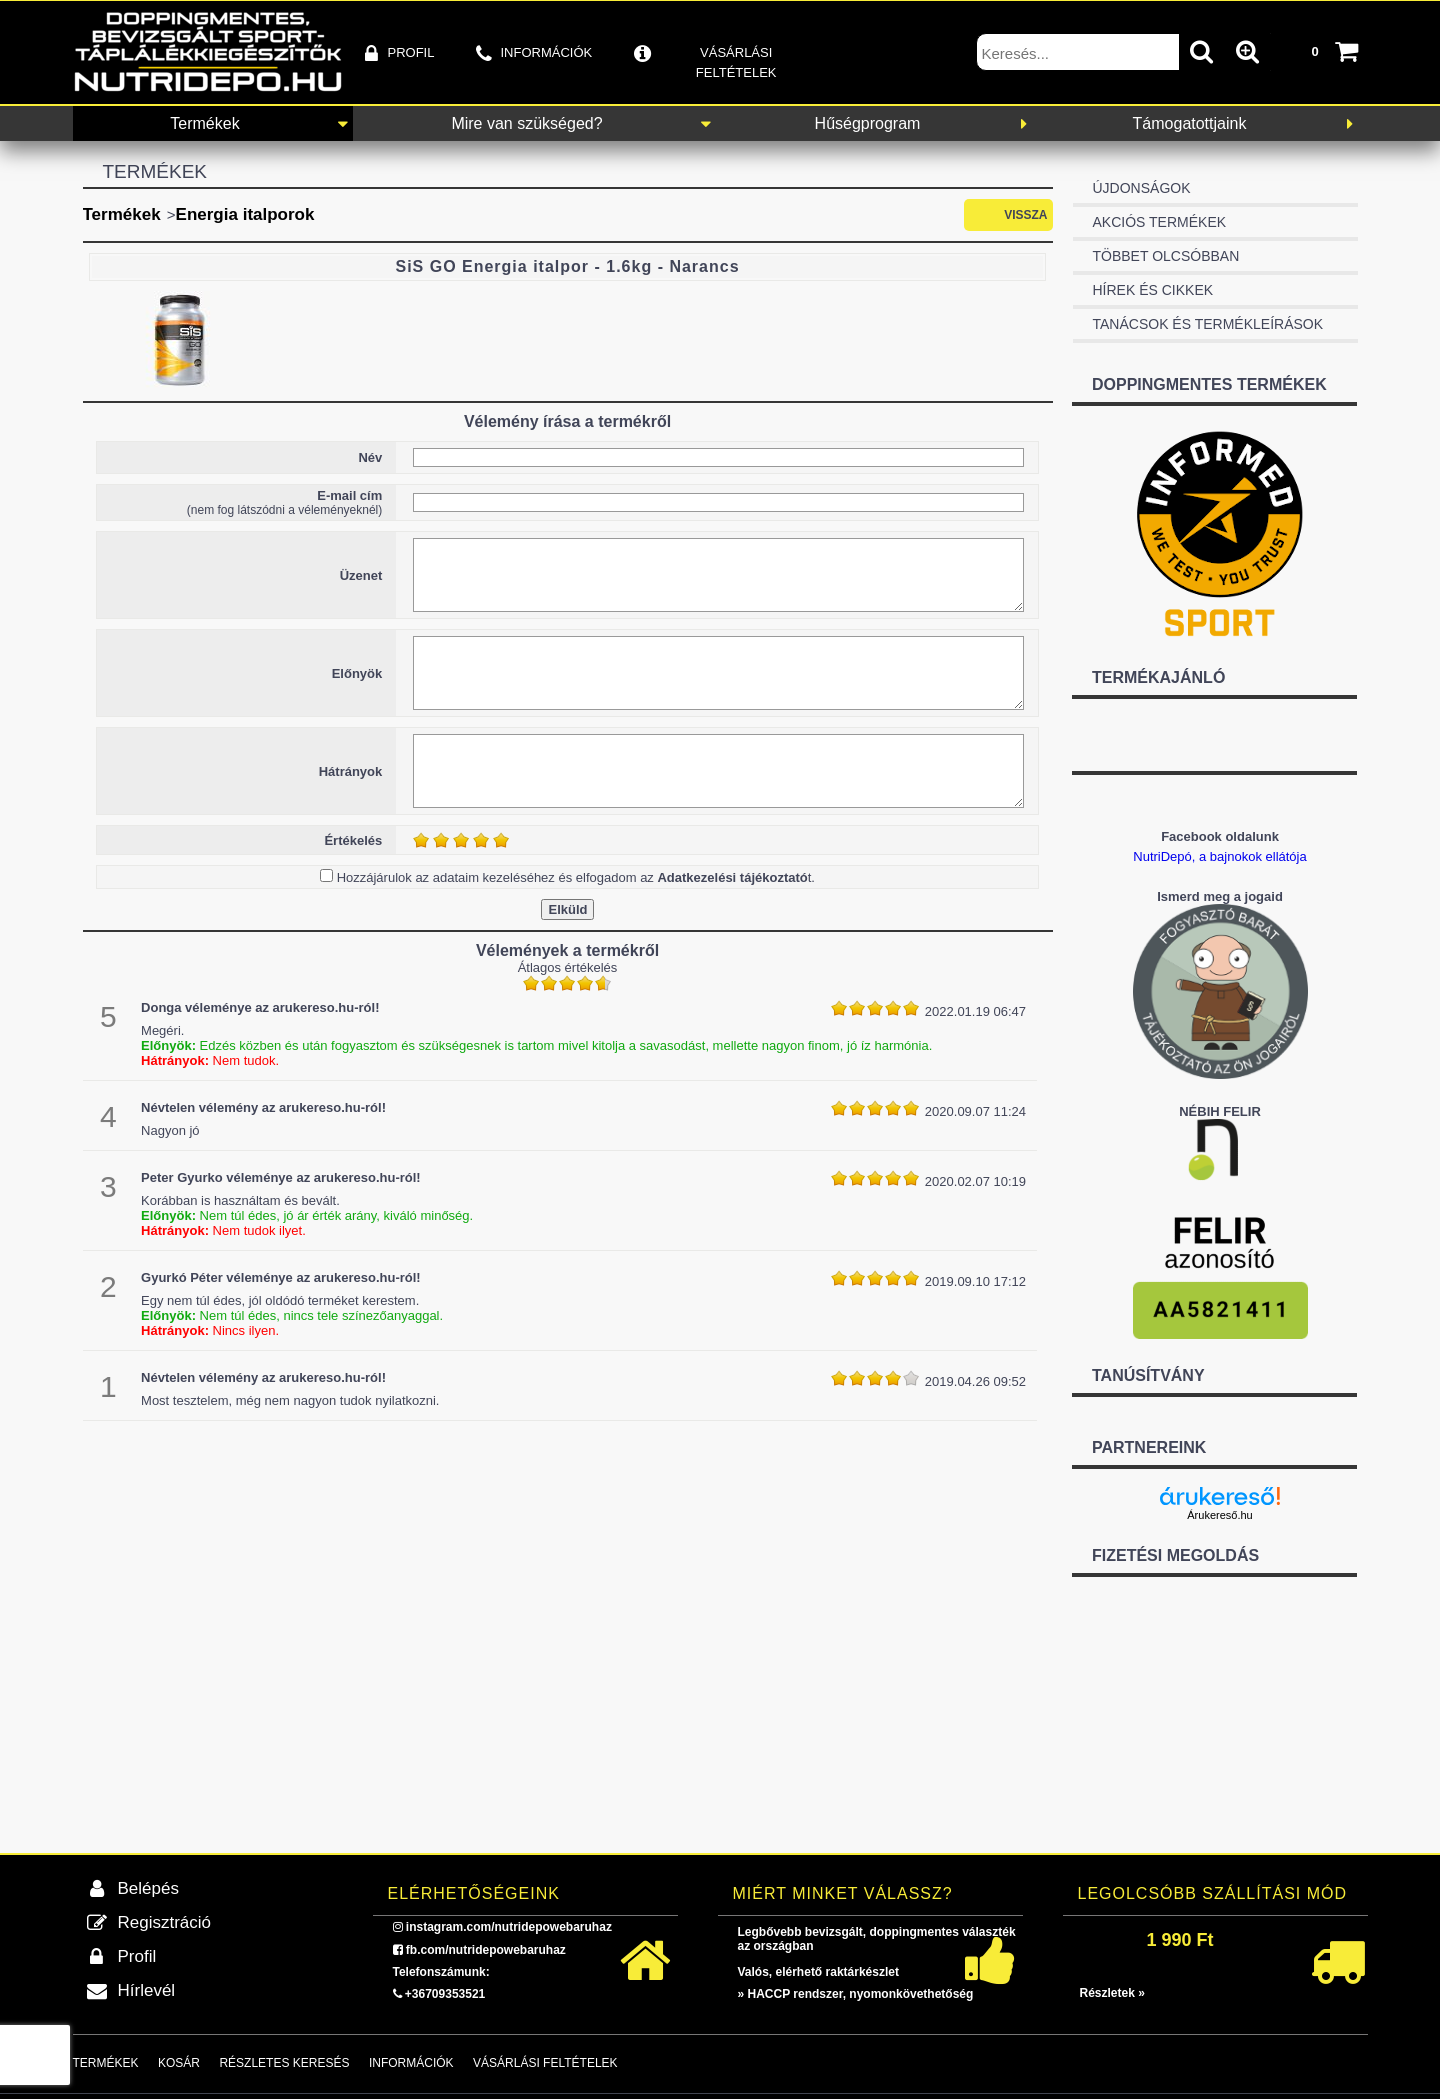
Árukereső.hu (1219, 1515)
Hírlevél (147, 1990)
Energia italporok (245, 214)
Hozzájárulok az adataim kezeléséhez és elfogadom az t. (576, 877)
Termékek (204, 123)
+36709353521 (445, 1994)
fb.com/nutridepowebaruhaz (486, 1950)
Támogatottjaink (1190, 123)
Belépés (148, 1888)
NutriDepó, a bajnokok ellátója (1219, 856)
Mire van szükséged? (526, 123)
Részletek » (1112, 1993)
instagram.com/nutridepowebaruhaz (509, 1927)
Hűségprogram (868, 123)
